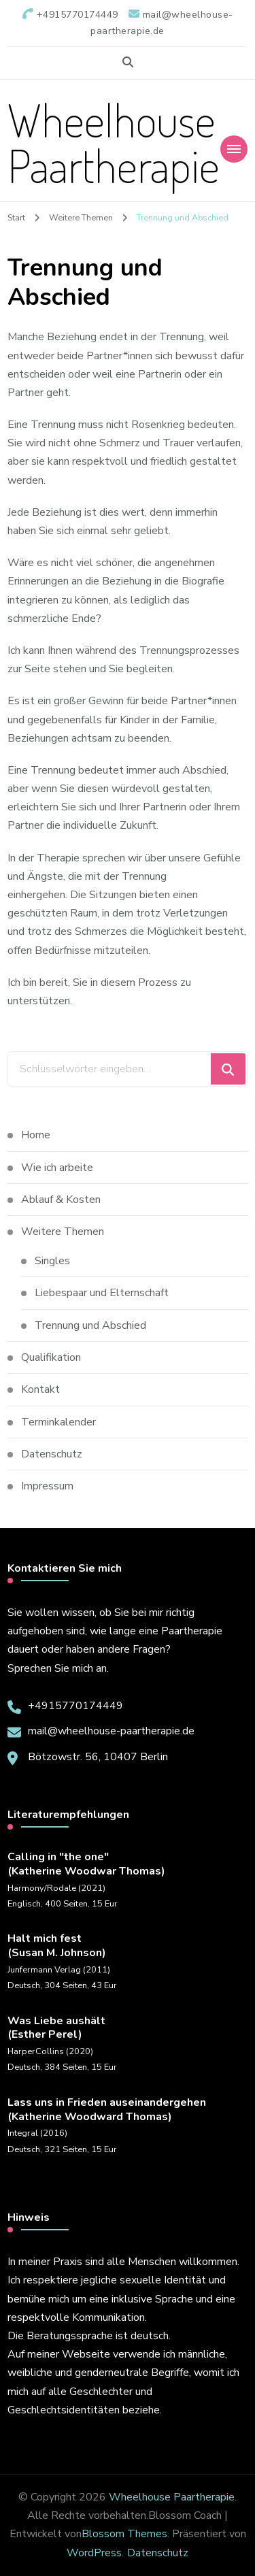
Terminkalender (58, 1422)
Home (35, 1134)
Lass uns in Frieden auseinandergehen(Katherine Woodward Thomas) (106, 2110)
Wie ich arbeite (57, 1167)
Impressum (47, 1486)
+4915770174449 (75, 1705)
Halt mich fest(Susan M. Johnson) (56, 1946)
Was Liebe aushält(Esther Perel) (56, 2028)
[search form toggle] (127, 62)
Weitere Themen (62, 1231)
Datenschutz (51, 1454)
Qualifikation (51, 1357)
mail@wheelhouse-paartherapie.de (111, 1730)
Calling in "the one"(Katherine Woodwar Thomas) (86, 1864)
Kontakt (40, 1389)
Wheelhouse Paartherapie (113, 142)
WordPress (94, 2552)
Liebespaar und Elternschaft (102, 1292)
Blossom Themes (124, 2533)
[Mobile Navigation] (234, 149)
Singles (52, 1260)
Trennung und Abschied (92, 1325)
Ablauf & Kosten (61, 1199)
